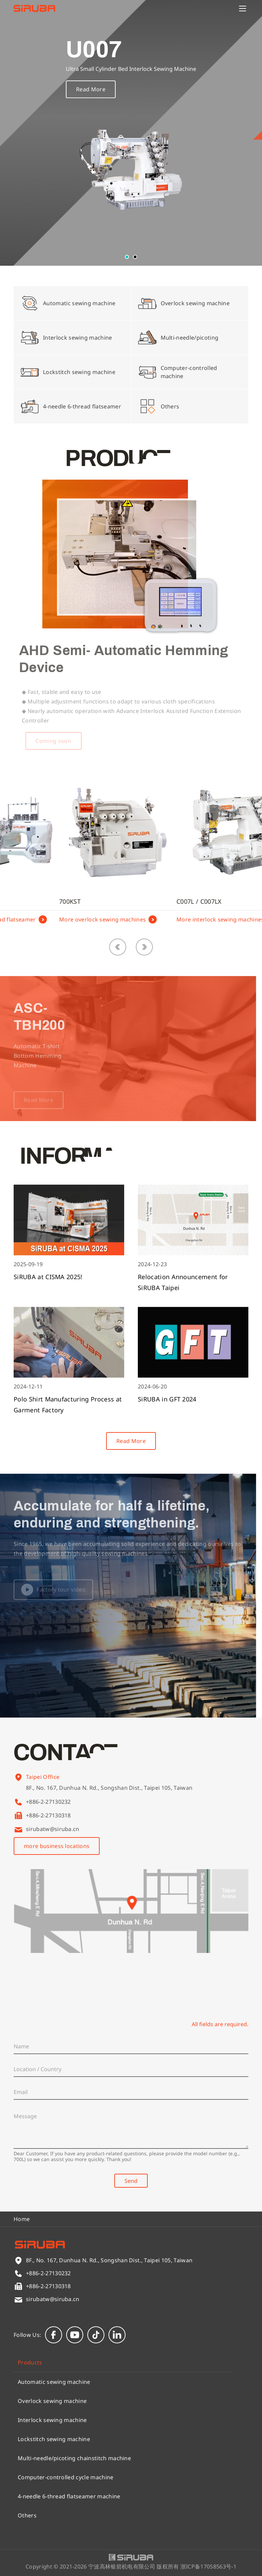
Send (131, 2181)
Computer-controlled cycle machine (66, 2477)
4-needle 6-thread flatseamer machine (69, 2496)
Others (27, 2515)
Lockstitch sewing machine (54, 2439)
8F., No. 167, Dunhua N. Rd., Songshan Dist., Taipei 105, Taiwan (109, 1797)
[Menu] (242, 8)
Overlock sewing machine (52, 2401)
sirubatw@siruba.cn (52, 1829)
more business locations (56, 1846)
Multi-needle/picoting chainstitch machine (74, 2458)
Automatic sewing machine (54, 2382)
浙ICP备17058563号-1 (208, 2566)
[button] (127, 257)
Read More (90, 95)
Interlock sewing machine (52, 2420)
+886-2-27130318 (48, 1815)
